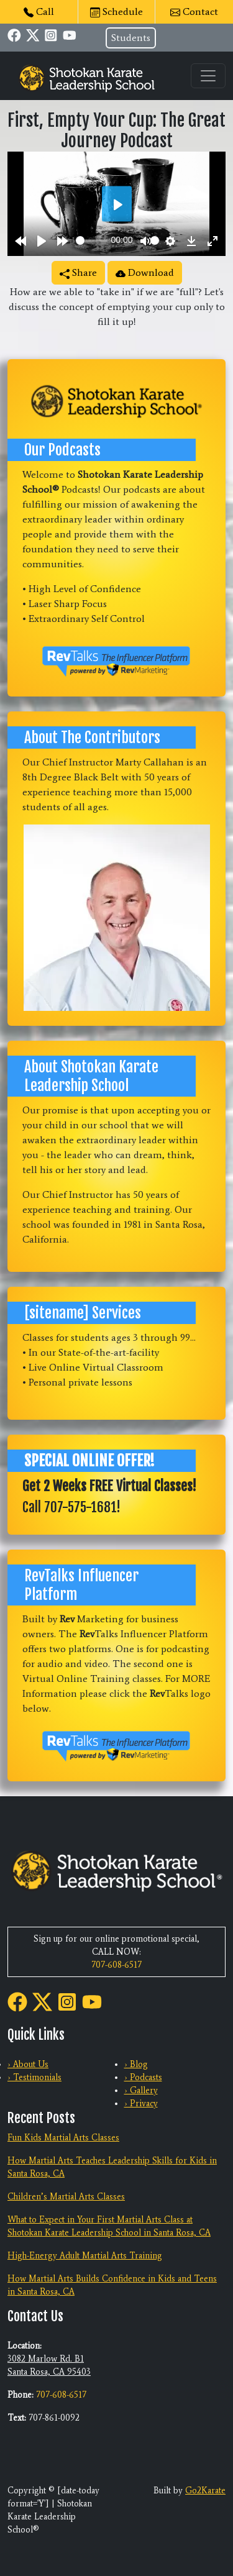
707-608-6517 (116, 1965)
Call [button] (39, 11)
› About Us (27, 2064)
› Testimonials (34, 2077)
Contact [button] (194, 11)
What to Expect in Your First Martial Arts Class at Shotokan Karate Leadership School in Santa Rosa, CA (109, 2226)
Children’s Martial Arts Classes (66, 2196)
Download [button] (145, 272)
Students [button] (130, 37)
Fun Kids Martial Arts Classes (63, 2137)
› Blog (136, 2064)
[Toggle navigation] (208, 75)
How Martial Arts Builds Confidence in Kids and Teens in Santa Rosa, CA (112, 2285)
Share (78, 272)
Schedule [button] (116, 11)
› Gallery (141, 2090)
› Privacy (141, 2103)
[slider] (91, 240)
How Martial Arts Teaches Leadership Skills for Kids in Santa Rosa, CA (112, 2167)
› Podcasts (143, 2077)
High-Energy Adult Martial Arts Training (84, 2255)
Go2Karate (205, 2490)
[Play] (42, 240)
